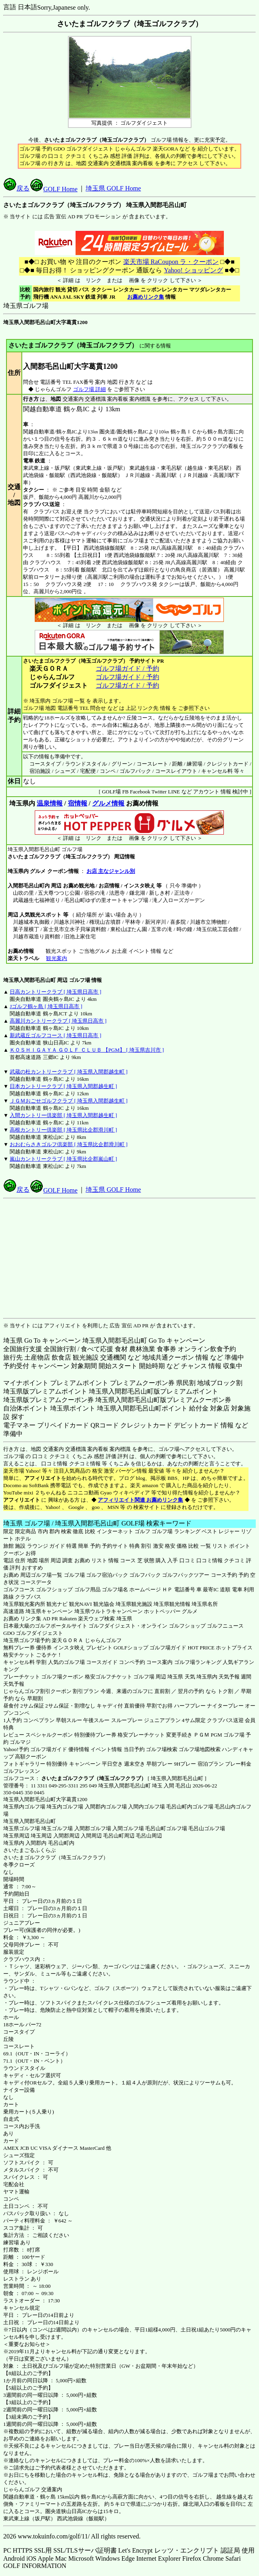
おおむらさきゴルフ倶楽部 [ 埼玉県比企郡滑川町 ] (68, 1144)
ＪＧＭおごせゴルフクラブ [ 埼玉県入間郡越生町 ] (68, 1101)
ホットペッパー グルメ (171, 1611)
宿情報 (77, 803)
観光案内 (56, 958)
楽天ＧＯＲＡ (67, 1640)
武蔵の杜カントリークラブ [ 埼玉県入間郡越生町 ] (68, 1072)
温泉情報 (50, 803)
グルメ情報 (108, 803)
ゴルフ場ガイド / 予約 (127, 668)
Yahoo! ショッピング (193, 270)
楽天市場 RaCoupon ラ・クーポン (171, 261)
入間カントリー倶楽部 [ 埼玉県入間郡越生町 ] (63, 1115)
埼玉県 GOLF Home (113, 188)
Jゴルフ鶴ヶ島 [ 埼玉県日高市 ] (46, 1006)
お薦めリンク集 (145, 297)
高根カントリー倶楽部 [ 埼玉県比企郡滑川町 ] (63, 1130)
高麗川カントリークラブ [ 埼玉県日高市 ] (58, 1021)
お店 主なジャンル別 (110, 871)
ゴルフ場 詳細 (89, 389)
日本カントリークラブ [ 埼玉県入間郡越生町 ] (63, 1086)
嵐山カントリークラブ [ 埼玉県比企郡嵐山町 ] (63, 1159)
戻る (16, 188)
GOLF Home (54, 189)
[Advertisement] (131, 1258)
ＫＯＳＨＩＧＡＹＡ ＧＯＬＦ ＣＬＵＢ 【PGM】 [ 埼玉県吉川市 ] (87, 1050)
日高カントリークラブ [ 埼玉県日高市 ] (55, 992)
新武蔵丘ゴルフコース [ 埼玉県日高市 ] (55, 1035)
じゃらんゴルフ (103, 1640)
